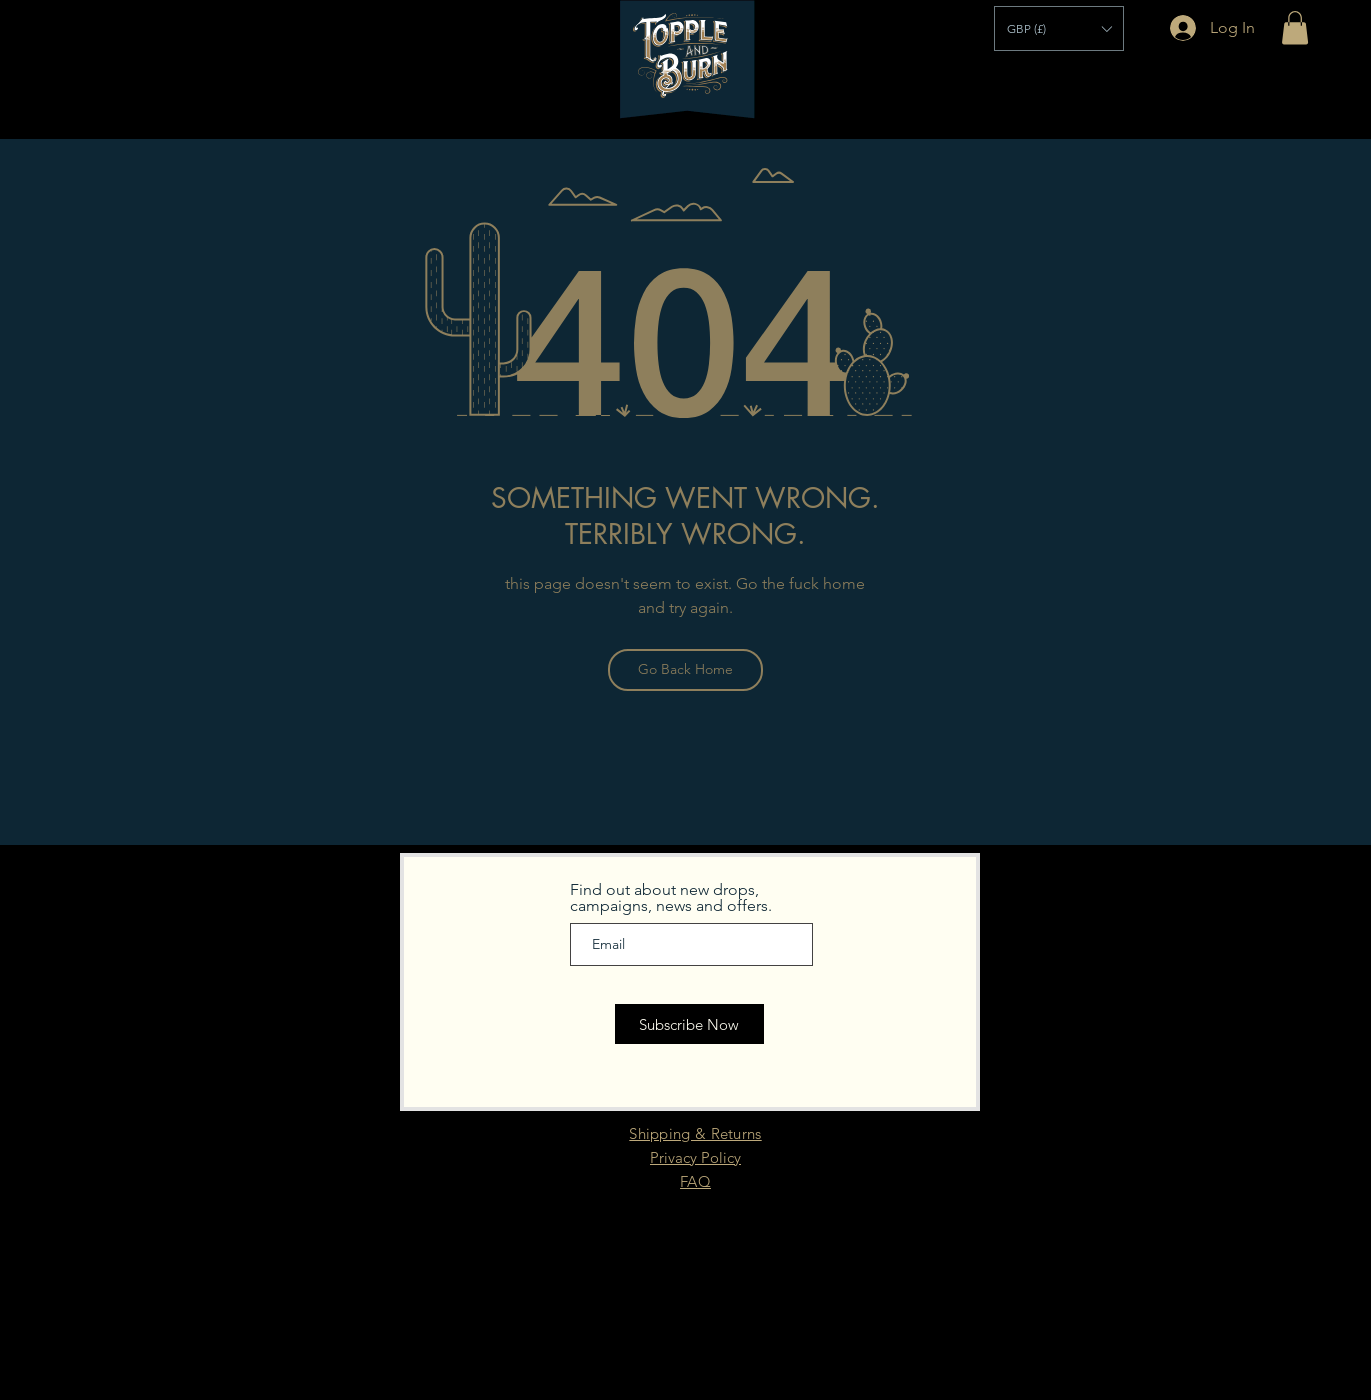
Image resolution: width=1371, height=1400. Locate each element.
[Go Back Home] (685, 670)
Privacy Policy (695, 1157)
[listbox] (1059, 28)
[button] (1059, 28)
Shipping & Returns (695, 1133)
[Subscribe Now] (689, 1024)
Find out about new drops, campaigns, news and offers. (671, 898)
